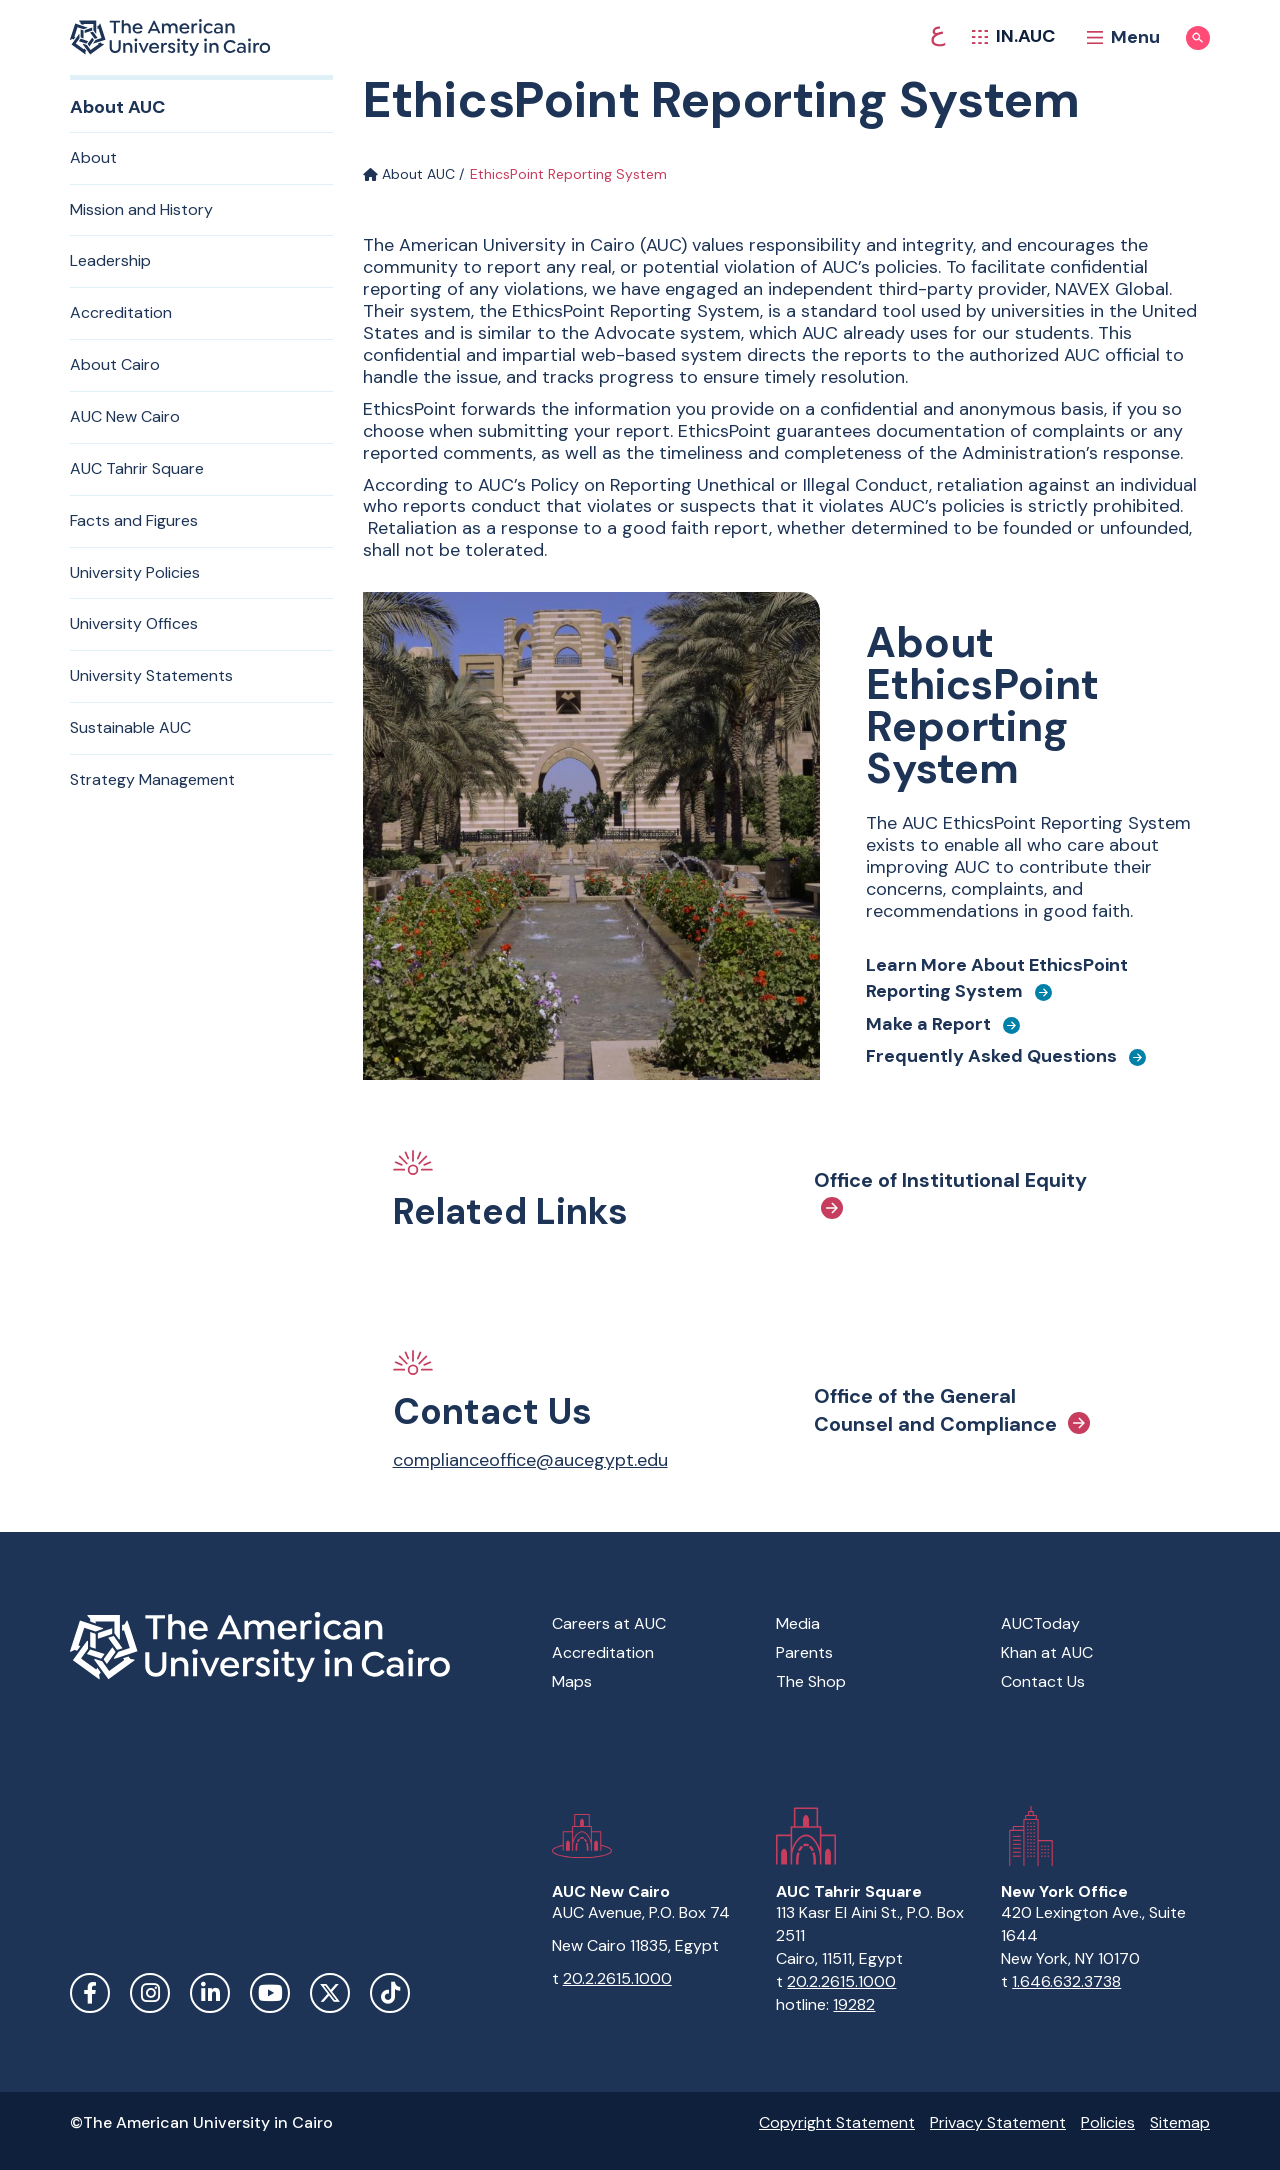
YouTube (270, 1993)
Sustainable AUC (130, 727)
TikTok (390, 1993)
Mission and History (141, 209)
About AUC (409, 174)
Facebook (90, 1993)
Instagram (150, 1993)
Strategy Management (152, 779)
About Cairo (115, 364)
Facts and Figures (134, 520)
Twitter (330, 1993)
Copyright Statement (837, 2122)
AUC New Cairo (125, 416)
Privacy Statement (998, 2122)
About (93, 157)
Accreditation (121, 312)
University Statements (151, 675)
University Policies (135, 572)
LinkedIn (210, 1993)
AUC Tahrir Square (137, 468)
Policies (1108, 2122)
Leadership (110, 260)
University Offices (134, 623)
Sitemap (1180, 2122)
